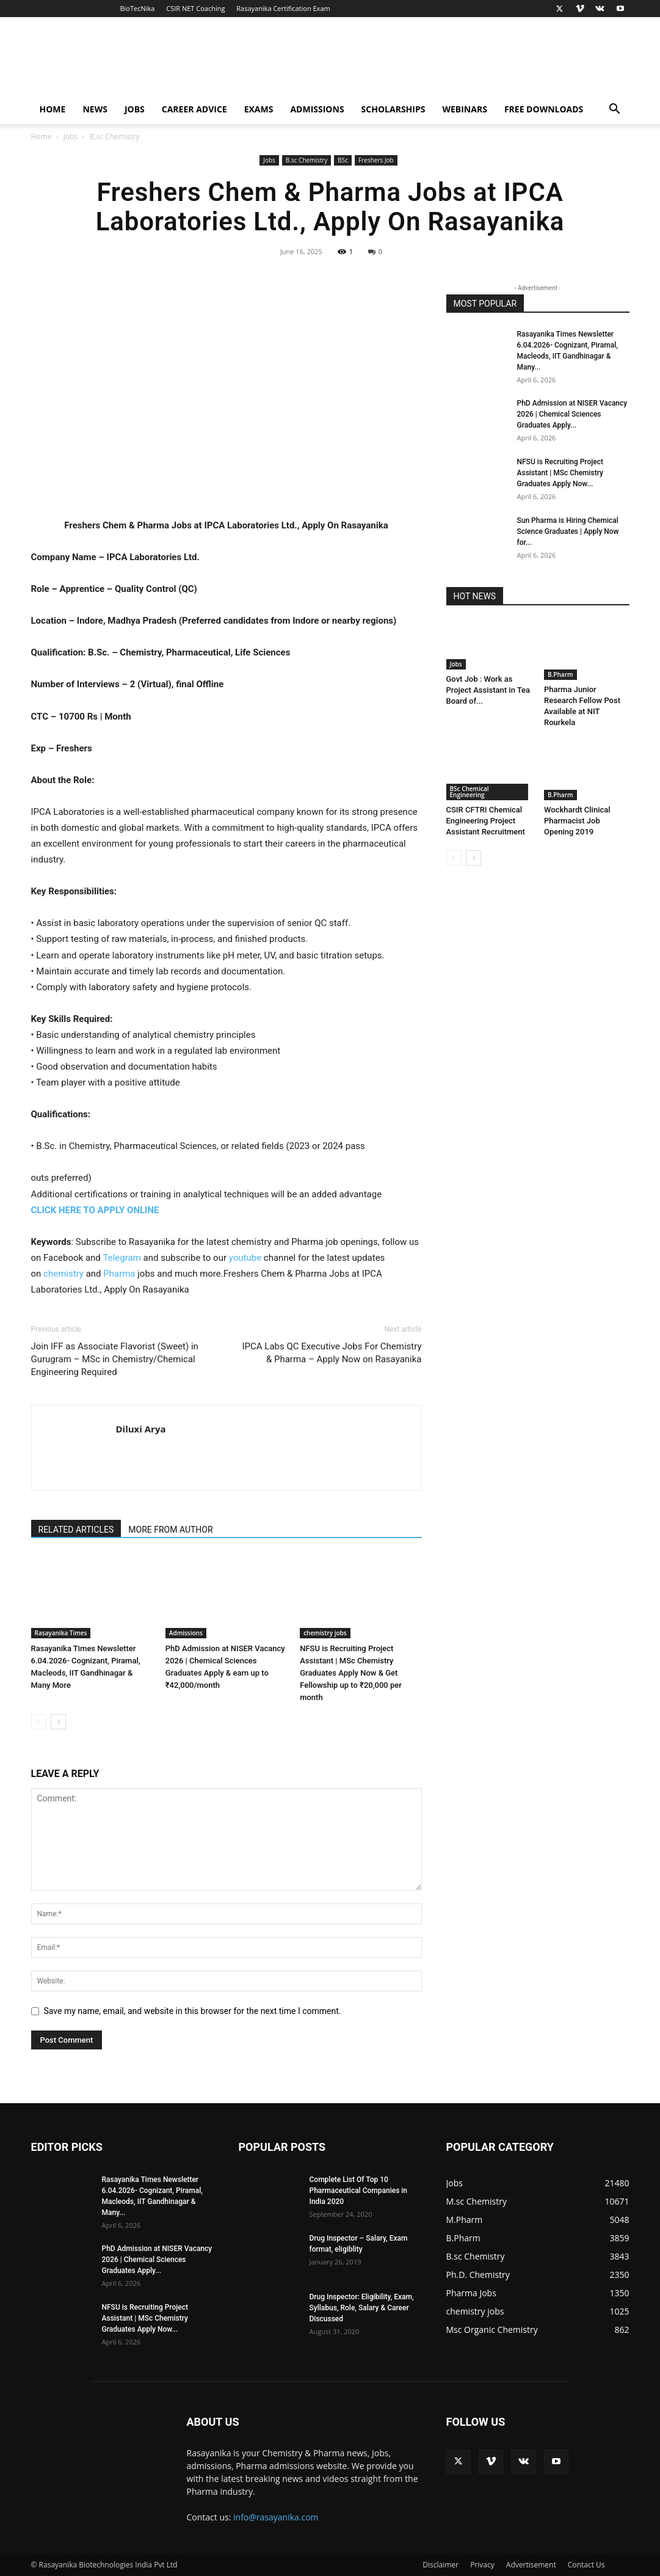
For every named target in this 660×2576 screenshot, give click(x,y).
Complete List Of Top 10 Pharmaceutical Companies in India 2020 (359, 2190)
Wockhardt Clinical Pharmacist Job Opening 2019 (577, 820)
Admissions (317, 109)
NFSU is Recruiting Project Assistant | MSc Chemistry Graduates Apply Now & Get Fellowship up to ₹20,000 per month (351, 1673)
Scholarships (393, 109)
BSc (343, 160)
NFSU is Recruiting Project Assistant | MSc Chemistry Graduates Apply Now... (560, 473)
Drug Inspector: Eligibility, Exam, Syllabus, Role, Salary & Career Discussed (362, 2308)
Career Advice (194, 109)
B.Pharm (560, 674)
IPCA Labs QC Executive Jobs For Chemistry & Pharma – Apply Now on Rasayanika (332, 1353)
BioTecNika (137, 8)
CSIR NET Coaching (195, 8)
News (94, 109)
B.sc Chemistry (307, 160)
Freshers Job (376, 160)
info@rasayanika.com (276, 2517)
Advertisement (531, 2565)
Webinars (464, 109)
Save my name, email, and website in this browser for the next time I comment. (192, 2011)
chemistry (63, 1273)
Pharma (119, 1273)
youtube (245, 1257)
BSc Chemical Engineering (469, 791)
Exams (259, 109)
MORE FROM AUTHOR (170, 1529)
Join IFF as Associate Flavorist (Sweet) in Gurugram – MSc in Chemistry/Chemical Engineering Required (114, 1359)
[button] (614, 110)
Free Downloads (543, 109)
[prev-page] (38, 1721)
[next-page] (58, 1721)
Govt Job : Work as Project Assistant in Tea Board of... (488, 690)
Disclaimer (440, 2565)
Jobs (135, 109)
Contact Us (586, 2565)
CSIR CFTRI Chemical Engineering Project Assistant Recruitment (485, 820)
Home (53, 109)
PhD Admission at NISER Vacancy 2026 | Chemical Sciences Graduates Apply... (572, 414)
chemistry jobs (324, 1633)
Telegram (122, 1257)
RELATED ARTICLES (76, 1529)
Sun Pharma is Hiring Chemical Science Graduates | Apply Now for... (568, 531)
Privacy (482, 2565)
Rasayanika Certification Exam (283, 8)
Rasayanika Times (61, 1633)
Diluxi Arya (141, 1429)
